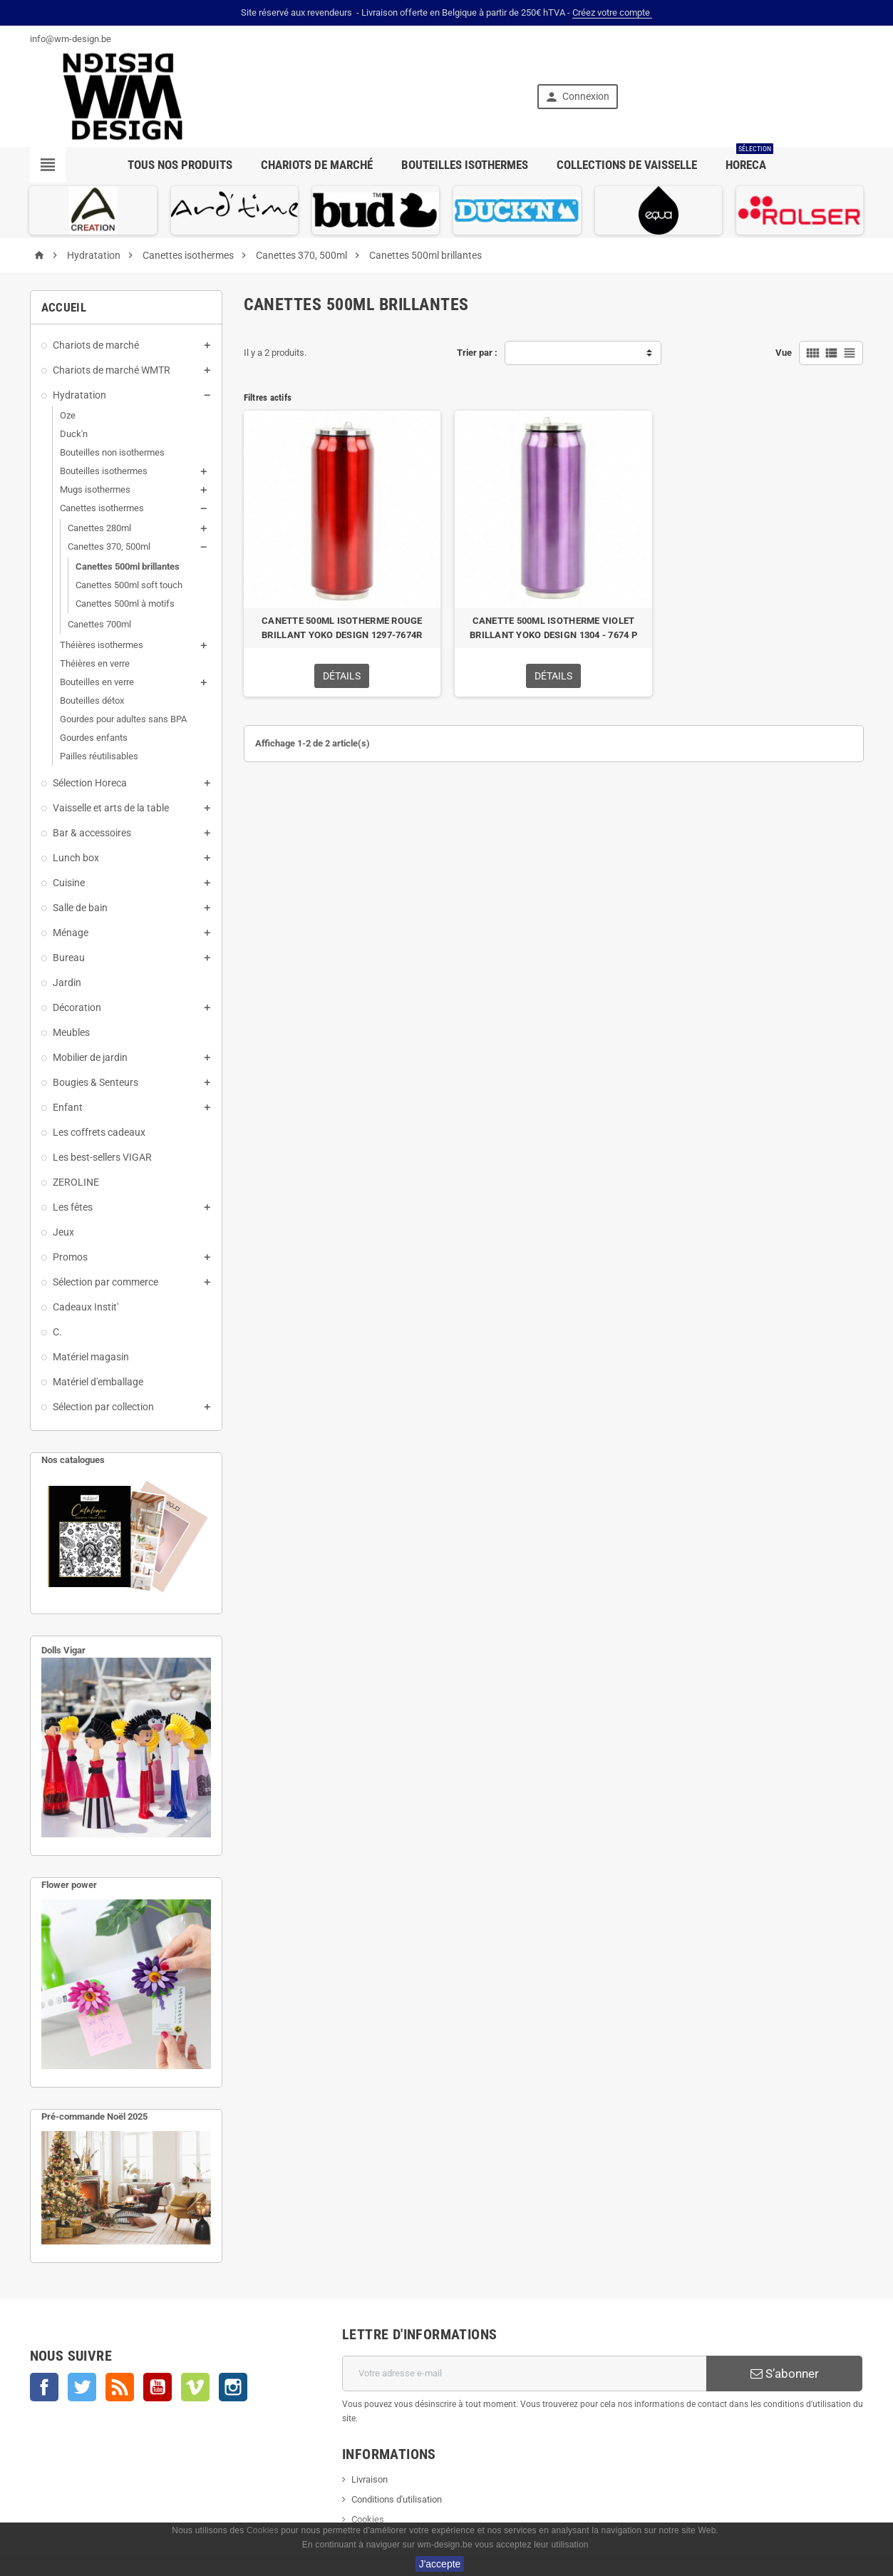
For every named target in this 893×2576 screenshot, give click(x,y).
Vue (783, 352)
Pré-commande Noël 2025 (94, 2116)
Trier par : (477, 352)
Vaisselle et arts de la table (111, 808)
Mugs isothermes (95, 489)
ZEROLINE (76, 1182)
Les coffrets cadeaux (99, 1132)
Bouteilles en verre (97, 682)
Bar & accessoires (92, 832)
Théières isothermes (101, 645)
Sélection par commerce (105, 1282)
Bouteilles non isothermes (112, 452)
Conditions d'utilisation (396, 2499)
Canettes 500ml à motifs (125, 603)
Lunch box (76, 857)
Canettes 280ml (99, 528)
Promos (70, 1257)
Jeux (63, 1232)
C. (57, 1332)
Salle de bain (80, 907)
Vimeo (195, 2387)
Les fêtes (73, 1207)
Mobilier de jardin (90, 1057)
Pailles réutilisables (99, 756)
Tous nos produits (180, 165)
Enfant (68, 1107)
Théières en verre (95, 663)
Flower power (69, 1884)
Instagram (233, 2387)
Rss (119, 2387)
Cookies (367, 2519)
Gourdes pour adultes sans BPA (123, 719)
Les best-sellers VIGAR (102, 1157)
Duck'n (74, 434)
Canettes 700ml (99, 624)
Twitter (82, 2387)
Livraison (369, 2479)
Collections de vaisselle (627, 165)
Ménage (70, 932)
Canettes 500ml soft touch (129, 585)
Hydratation (79, 395)
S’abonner (784, 2373)
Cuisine (69, 882)
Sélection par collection (103, 1406)
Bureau (69, 957)
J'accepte (440, 2564)
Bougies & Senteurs (95, 1082)
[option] (92, 210)
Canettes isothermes (102, 508)
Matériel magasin (91, 1357)
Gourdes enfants (94, 737)
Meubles (71, 1032)
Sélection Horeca (90, 783)
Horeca (749, 159)
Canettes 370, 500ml (109, 546)
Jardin (67, 982)
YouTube (157, 2387)
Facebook (44, 2387)
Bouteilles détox (92, 700)
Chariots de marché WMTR (111, 370)
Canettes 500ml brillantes (128, 566)
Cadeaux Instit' (85, 1307)
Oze (68, 415)
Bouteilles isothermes (464, 165)
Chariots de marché (317, 165)
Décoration (77, 1007)
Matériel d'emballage (98, 1381)
